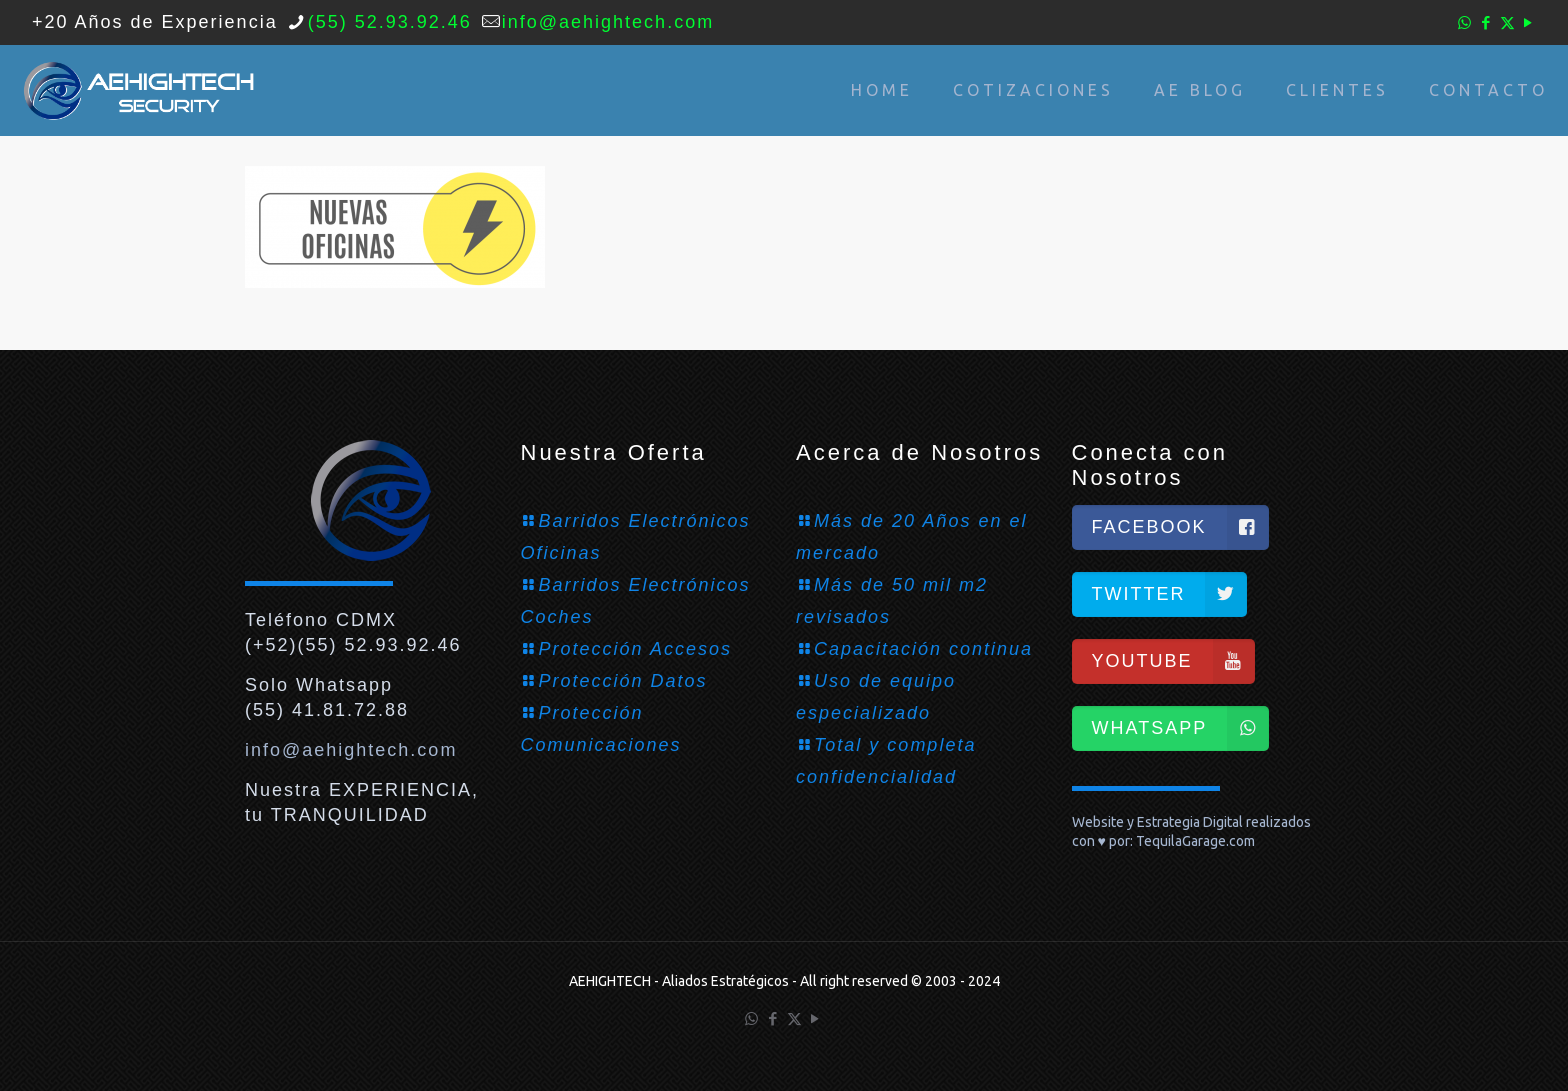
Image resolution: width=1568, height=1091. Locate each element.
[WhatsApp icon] (1465, 22)
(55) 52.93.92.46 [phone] (390, 22)
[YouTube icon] (1528, 22)
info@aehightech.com (351, 750)
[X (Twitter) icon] (1507, 22)
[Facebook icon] (1486, 22)
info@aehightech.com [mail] (608, 22)
